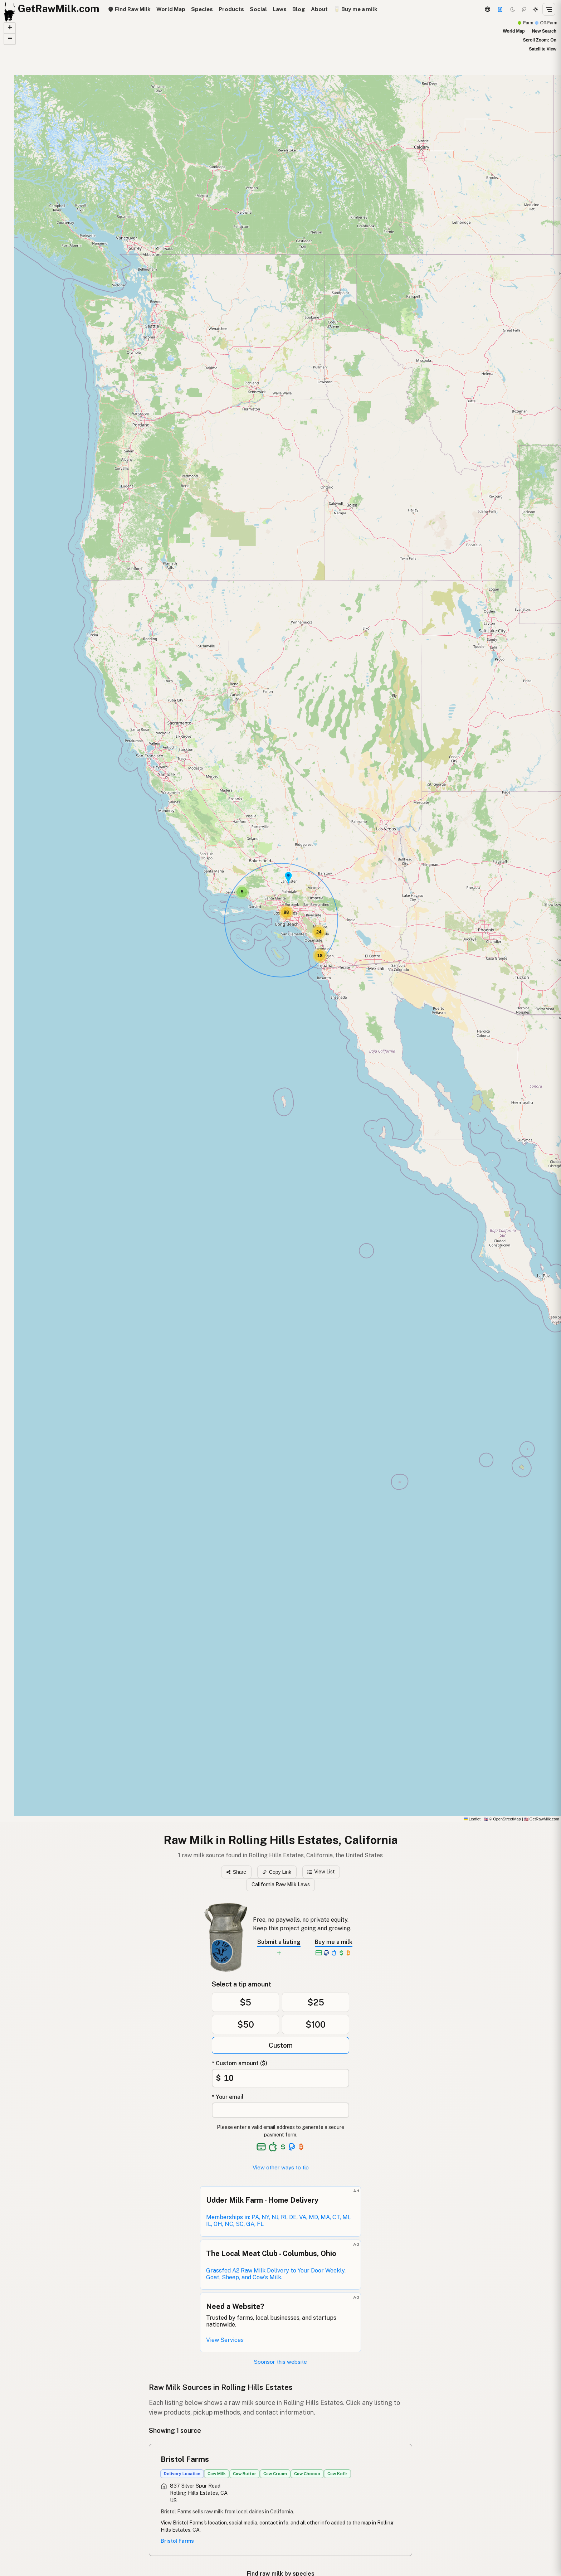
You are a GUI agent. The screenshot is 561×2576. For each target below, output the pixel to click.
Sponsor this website (280, 2362)
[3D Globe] (487, 9)
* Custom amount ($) (239, 2063)
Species (202, 9)
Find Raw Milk (129, 9)
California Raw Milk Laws (281, 1884)
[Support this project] (500, 9)
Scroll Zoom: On (539, 40)
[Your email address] (280, 2110)
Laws (280, 9)
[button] (288, 878)
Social (258, 9)
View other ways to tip (281, 2167)
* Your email (228, 2097)
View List (321, 1871)
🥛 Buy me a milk (355, 9)
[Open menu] (548, 9)
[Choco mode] (524, 9)
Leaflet (472, 1819)
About (319, 9)
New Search (544, 31)
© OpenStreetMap (502, 1819)
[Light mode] (535, 9)
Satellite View (542, 49)
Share (236, 1872)
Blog (298, 9)
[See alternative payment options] (292, 2147)
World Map (170, 9)
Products (231, 9)
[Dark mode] (512, 9)
